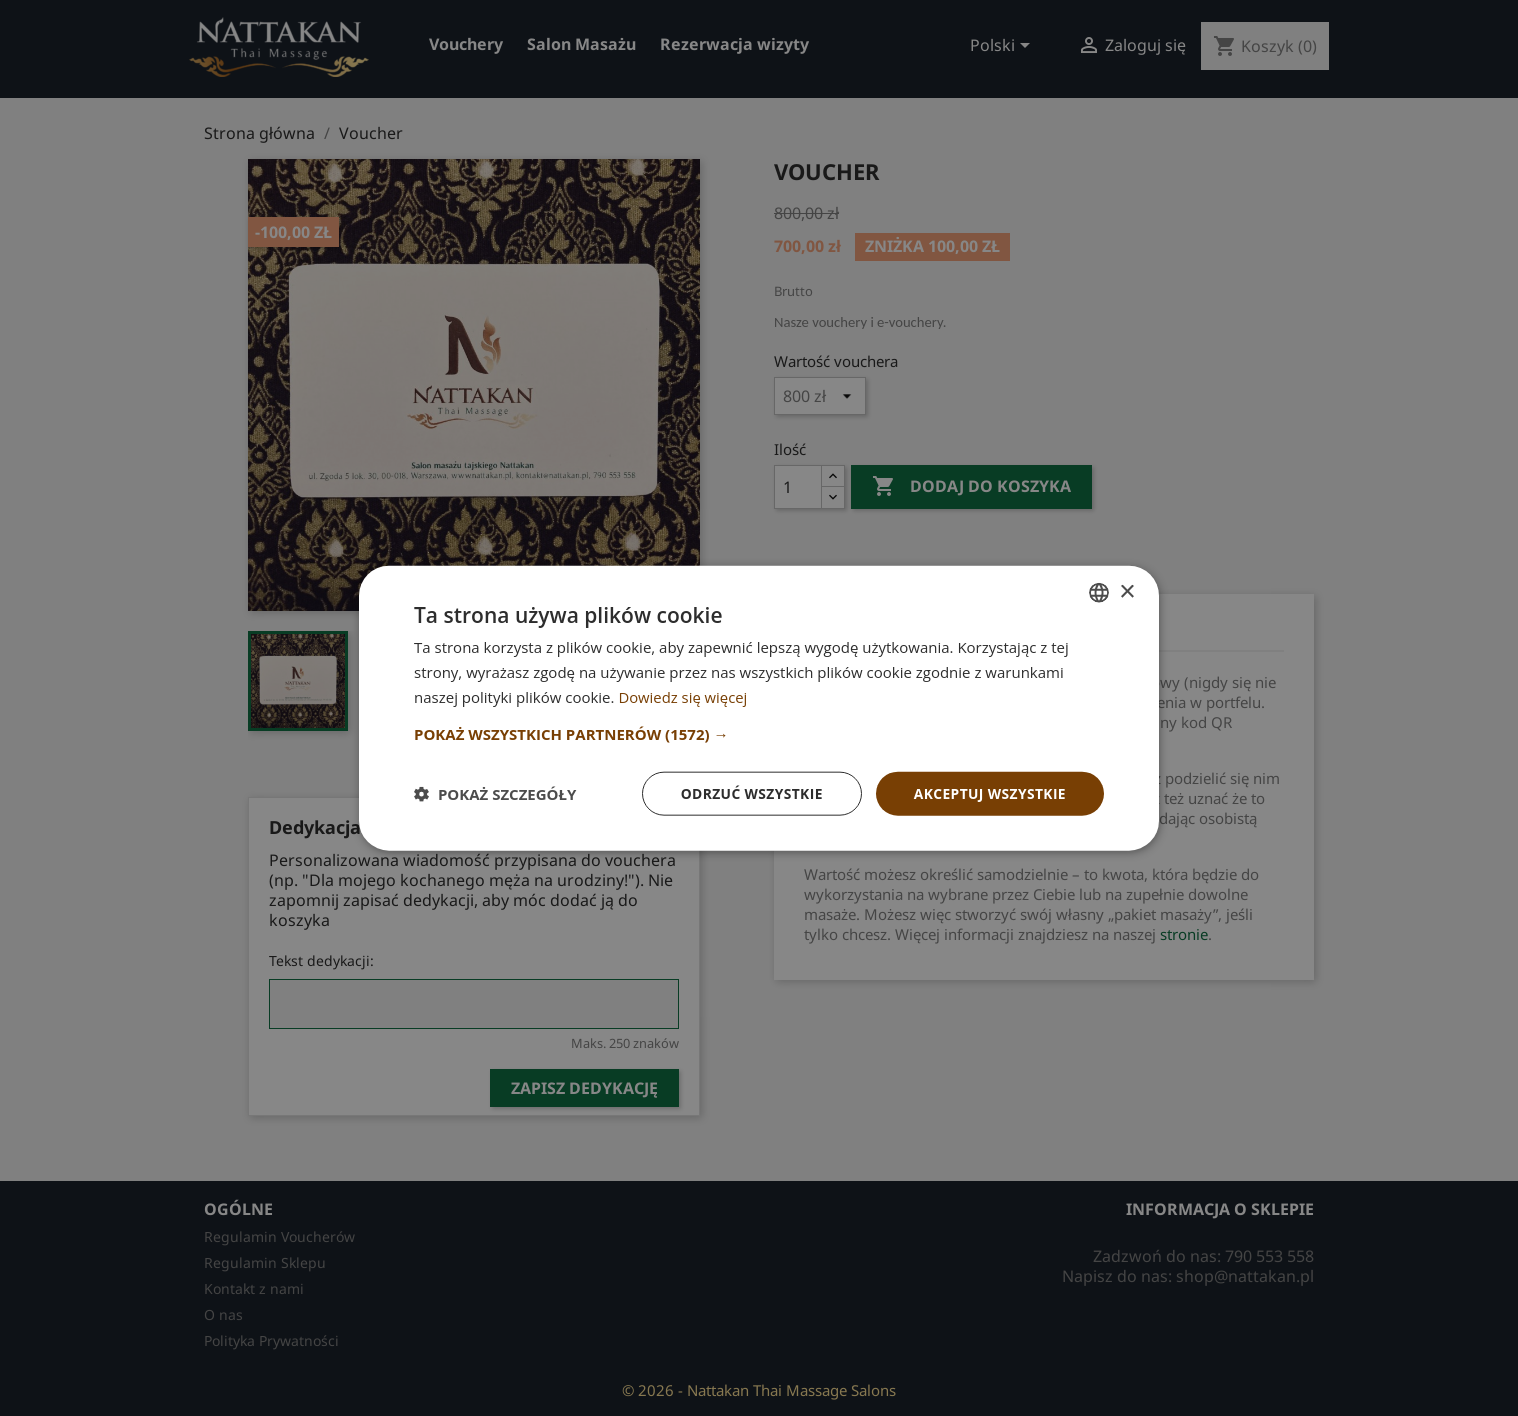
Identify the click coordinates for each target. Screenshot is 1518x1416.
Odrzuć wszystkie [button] (749, 792)
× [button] (1126, 591)
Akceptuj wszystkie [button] (989, 792)
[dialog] (759, 708)
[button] (759, 733)
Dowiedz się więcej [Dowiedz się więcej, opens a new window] (683, 696)
